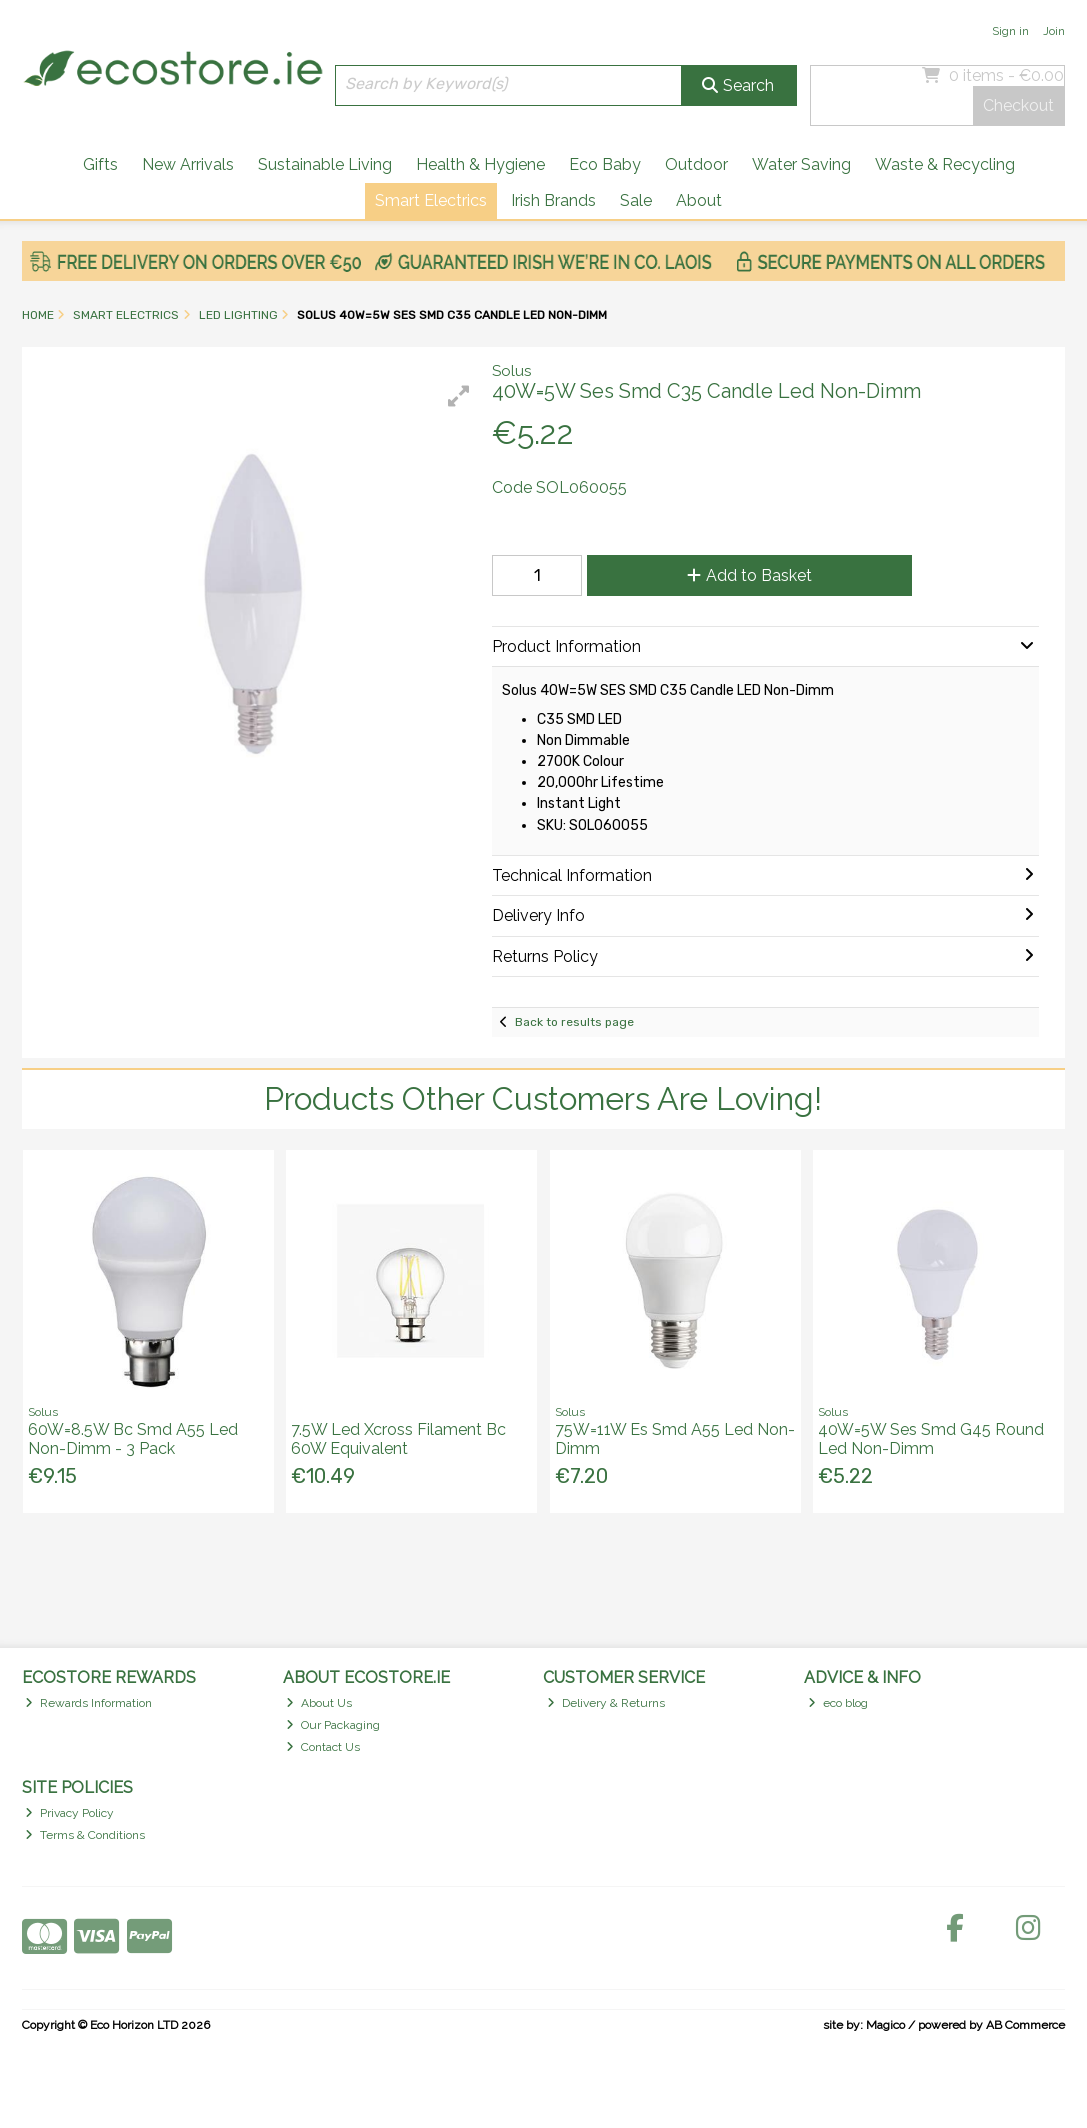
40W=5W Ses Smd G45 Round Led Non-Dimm (931, 1439)
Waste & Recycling (945, 164)
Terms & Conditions (85, 1835)
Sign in (1010, 31)
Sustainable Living (325, 164)
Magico (885, 2025)
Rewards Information (88, 1703)
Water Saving (801, 164)
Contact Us (323, 1747)
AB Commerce (1025, 2025)
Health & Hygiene (480, 164)
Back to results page (574, 1022)
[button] (459, 396)
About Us (319, 1703)
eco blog (838, 1703)
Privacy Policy (69, 1813)
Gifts (100, 164)
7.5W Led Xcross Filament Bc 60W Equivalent (398, 1439)
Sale (636, 200)
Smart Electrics (431, 200)
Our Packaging (333, 1725)
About (699, 200)
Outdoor (696, 164)
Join (1054, 31)
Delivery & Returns (606, 1703)
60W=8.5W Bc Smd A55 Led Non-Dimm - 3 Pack (133, 1439)
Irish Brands (553, 200)
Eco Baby (605, 164)
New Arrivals (188, 164)
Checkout (1018, 105)
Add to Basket (749, 575)
